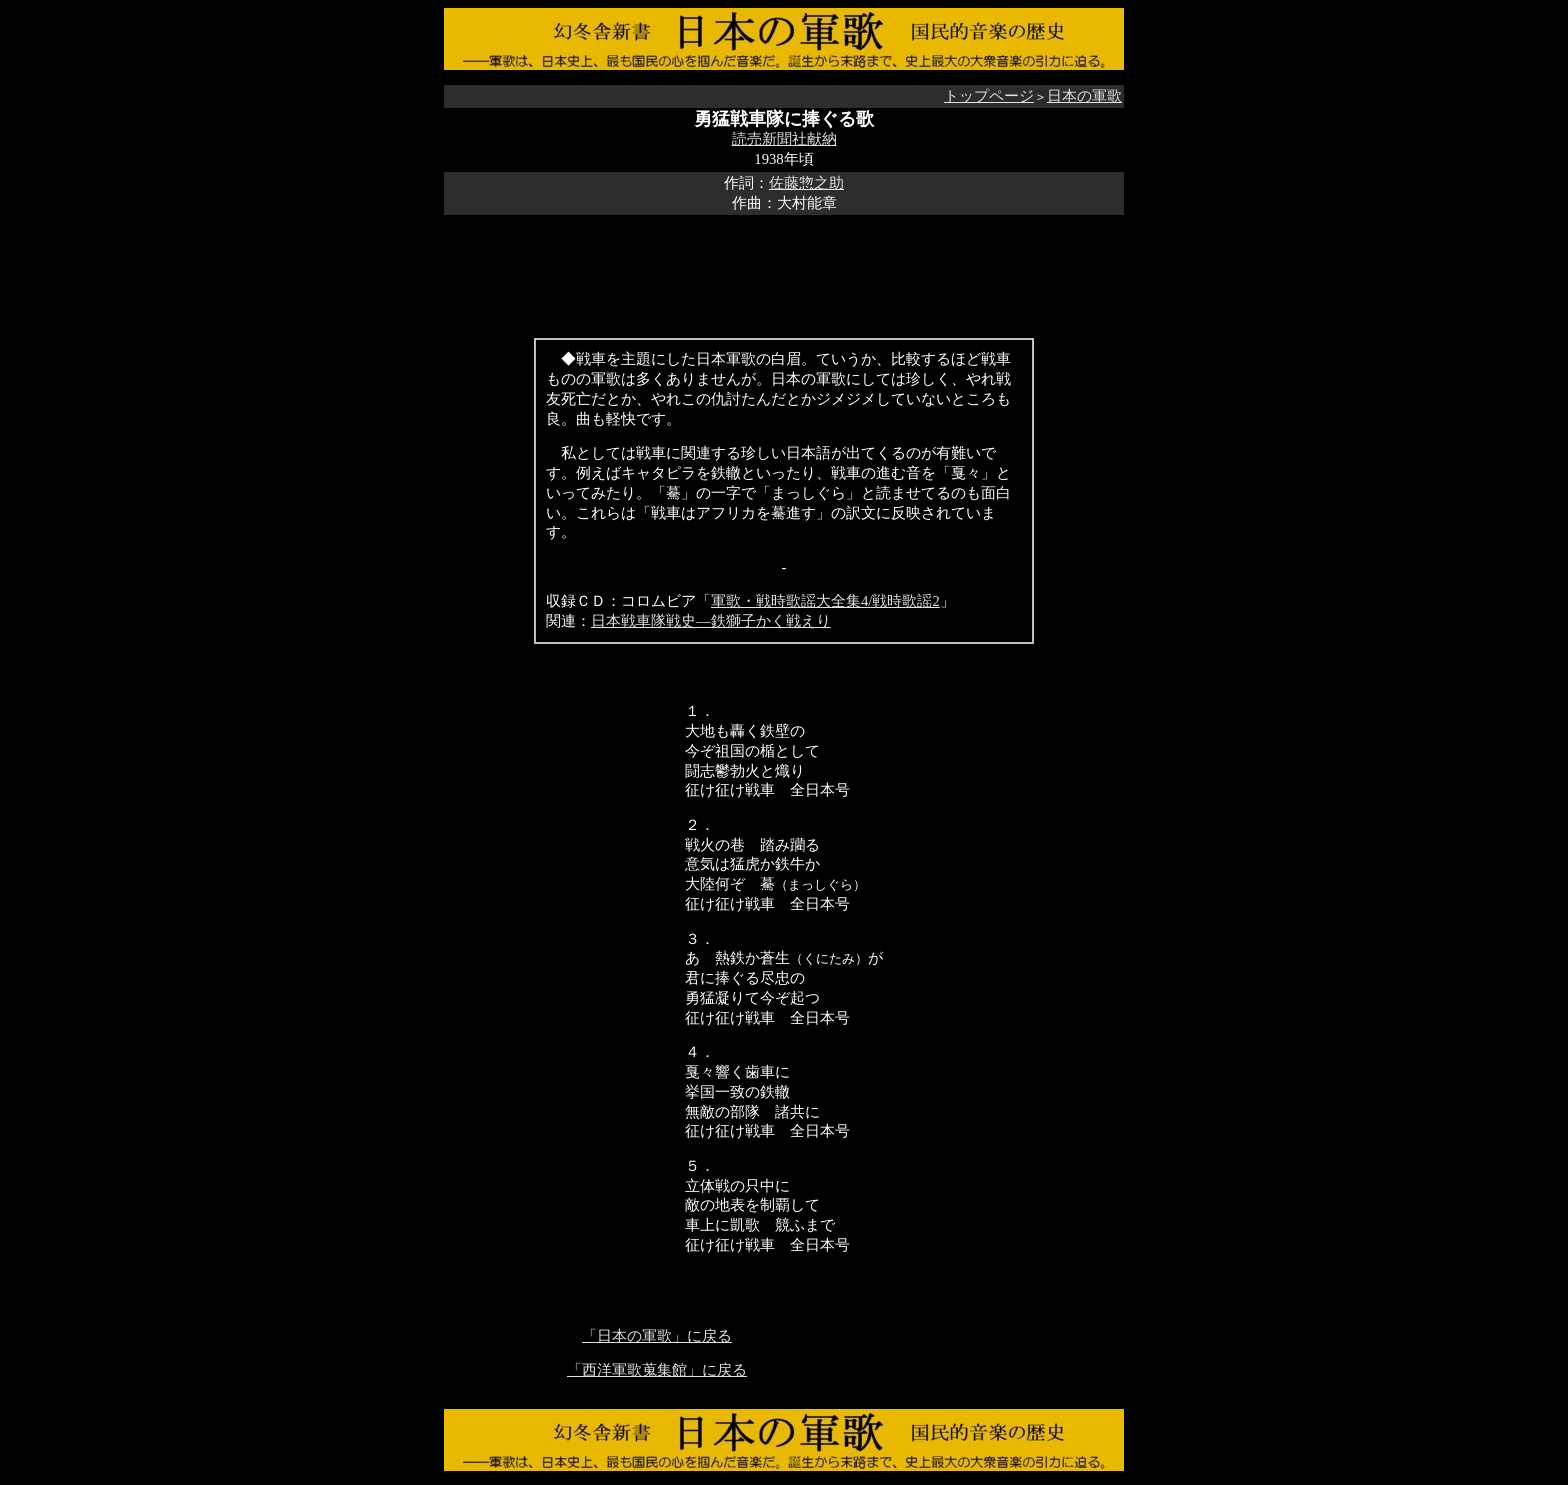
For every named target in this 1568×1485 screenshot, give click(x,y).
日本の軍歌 (1084, 96)
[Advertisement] (784, 260)
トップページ (989, 96)
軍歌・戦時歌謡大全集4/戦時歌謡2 (825, 601)
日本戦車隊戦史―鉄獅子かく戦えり (711, 621)
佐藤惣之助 (806, 183)
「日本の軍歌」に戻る (657, 1336)
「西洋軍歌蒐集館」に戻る (657, 1370)
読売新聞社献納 (784, 139)
